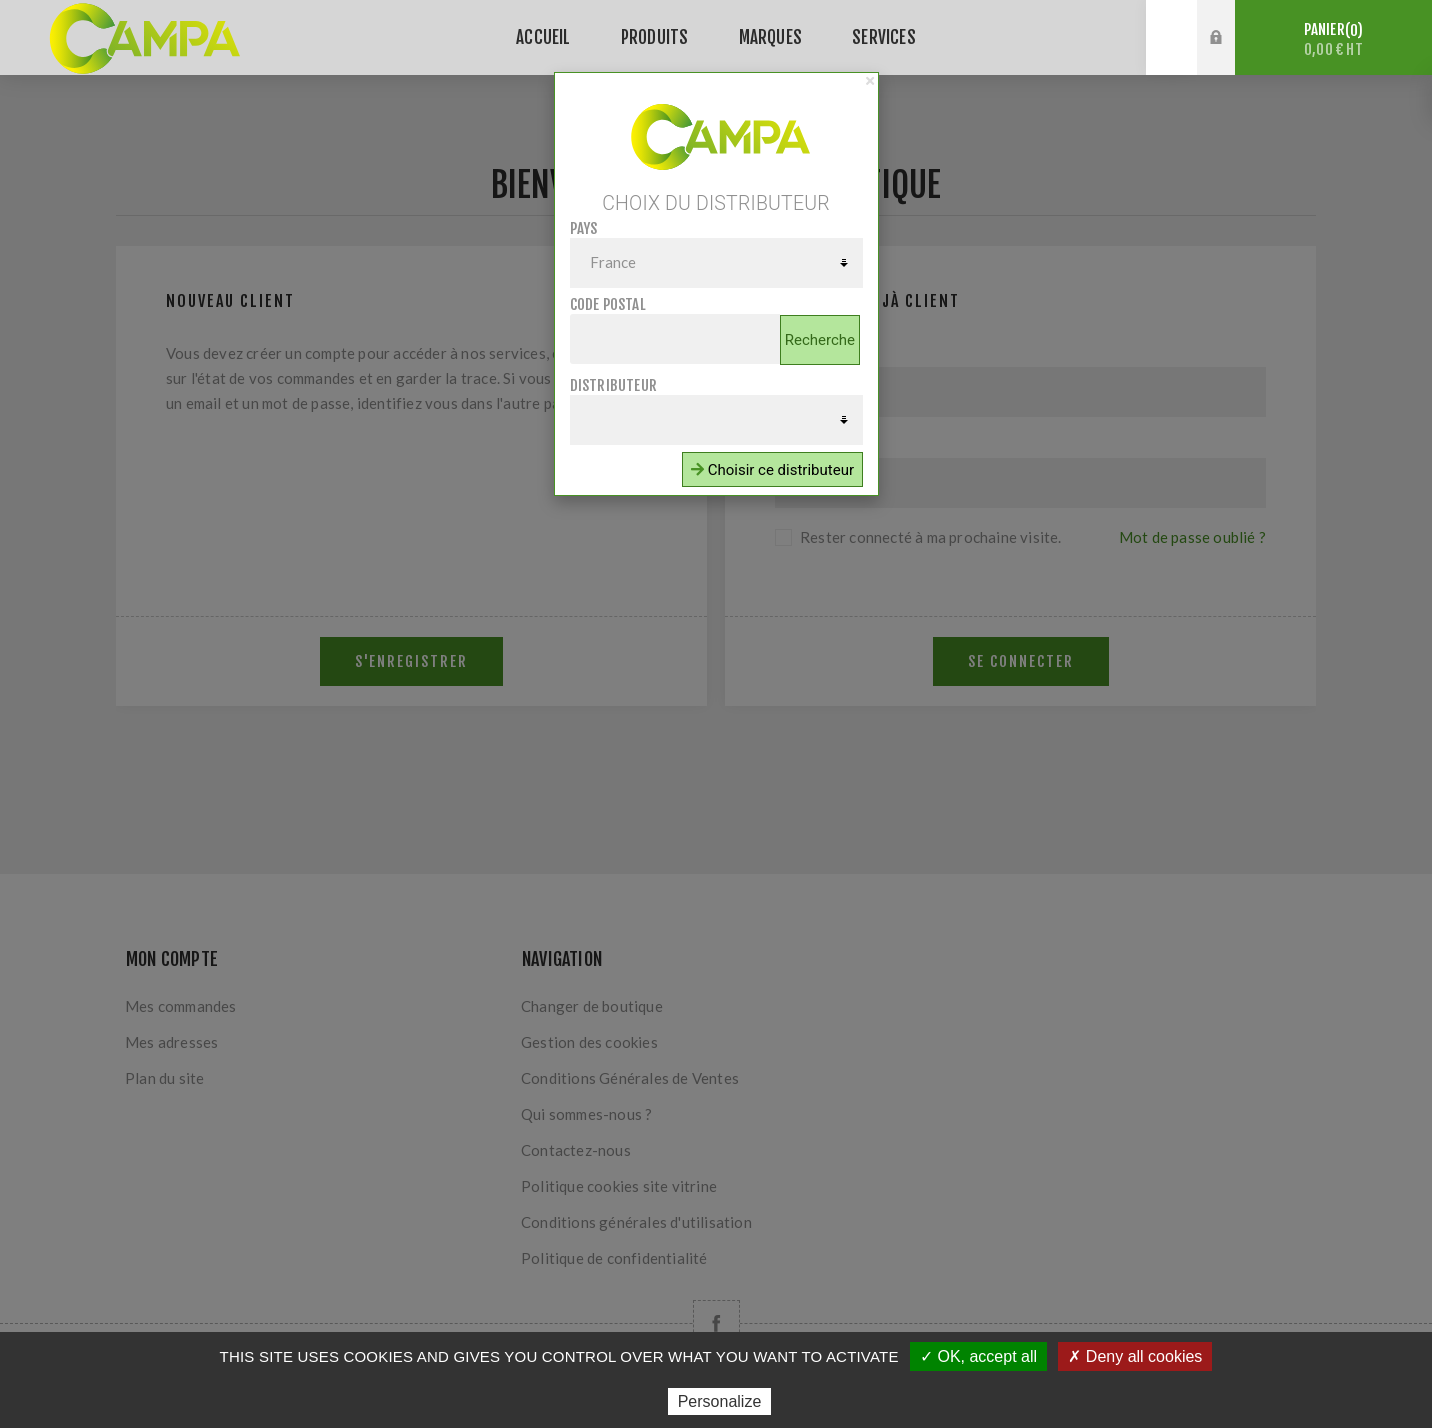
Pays (584, 228)
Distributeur (613, 385)
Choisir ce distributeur (772, 470)
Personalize (720, 1401)
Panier (1333, 39)
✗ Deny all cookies (1135, 1356)
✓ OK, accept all (978, 1356)
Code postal (608, 304)
